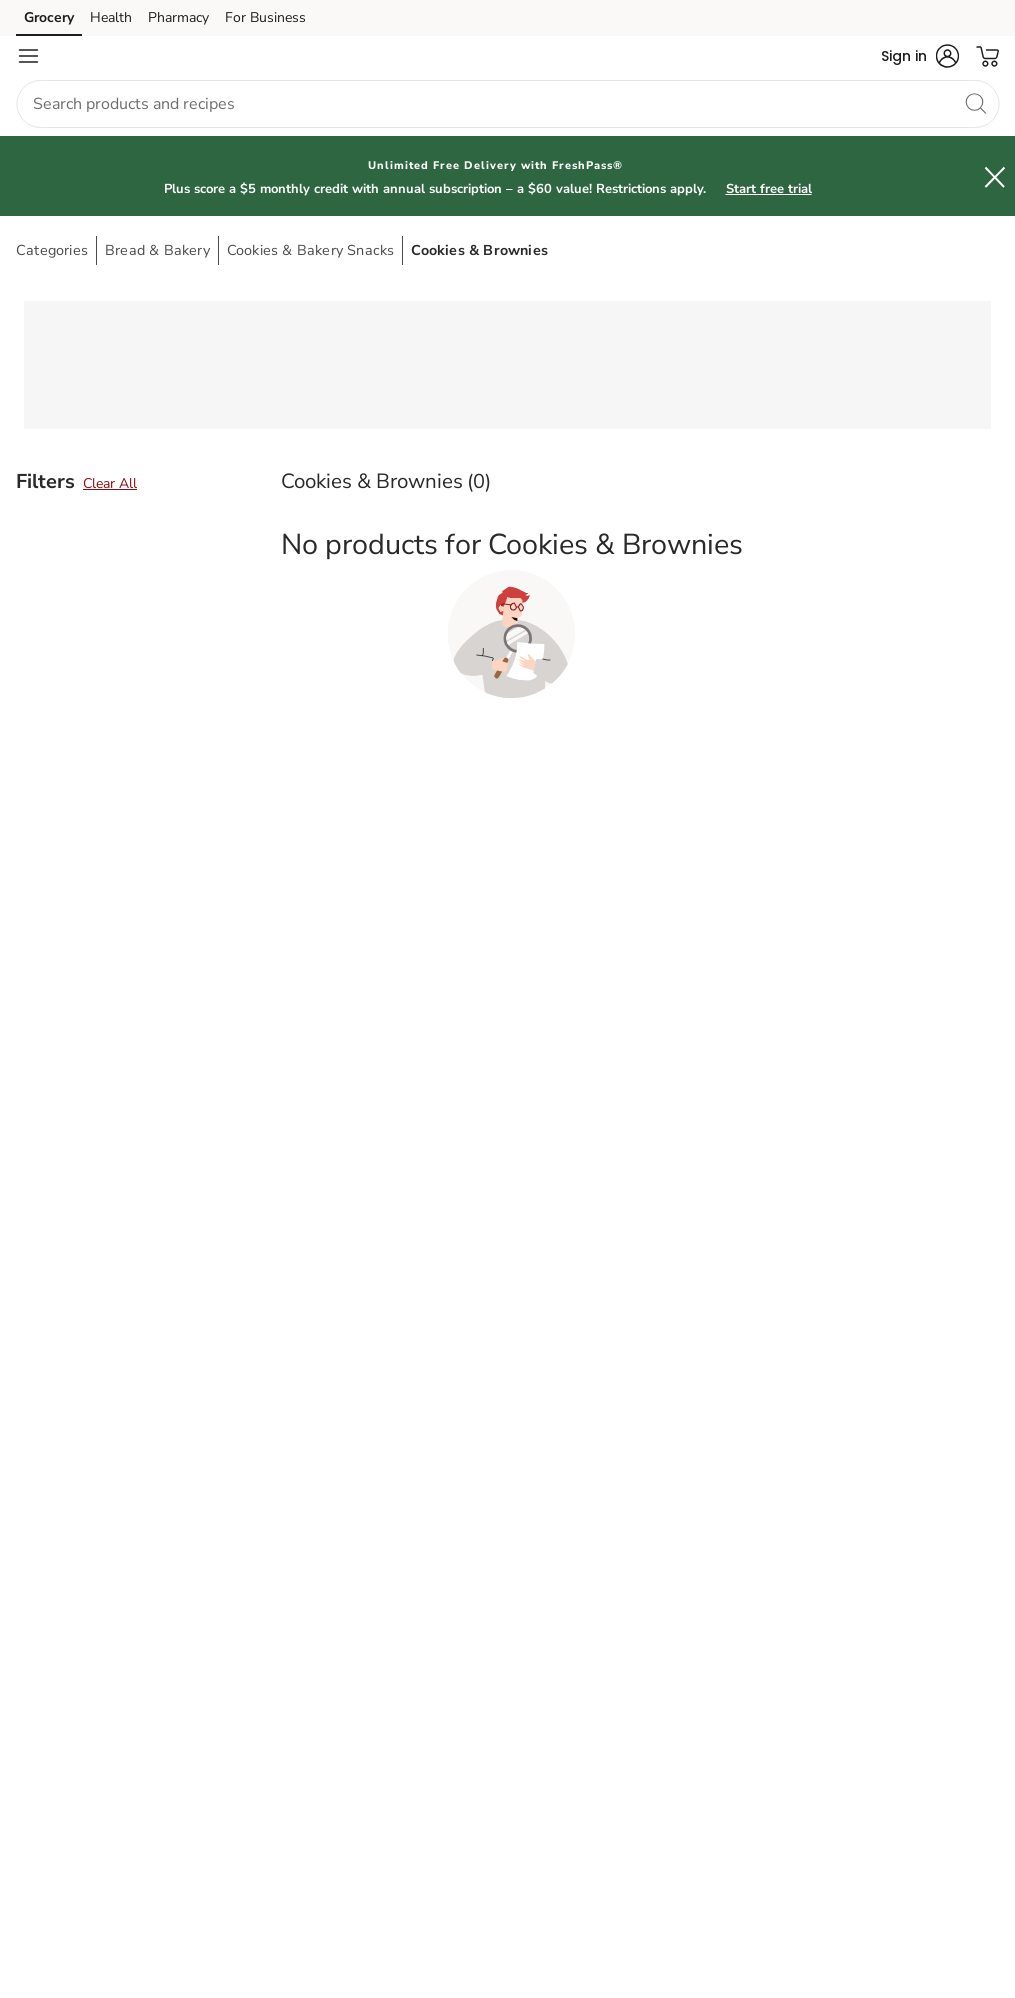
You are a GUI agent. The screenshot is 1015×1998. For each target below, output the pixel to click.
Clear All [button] (110, 483)
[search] (975, 103)
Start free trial (769, 189)
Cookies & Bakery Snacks (311, 250)
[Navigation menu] (28, 56)
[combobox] (507, 104)
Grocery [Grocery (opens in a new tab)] (49, 17)
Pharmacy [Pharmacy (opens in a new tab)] (178, 17)
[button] (920, 56)
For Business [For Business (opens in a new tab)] (265, 17)
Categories (52, 250)
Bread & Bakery (157, 250)
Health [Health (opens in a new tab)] (111, 17)
